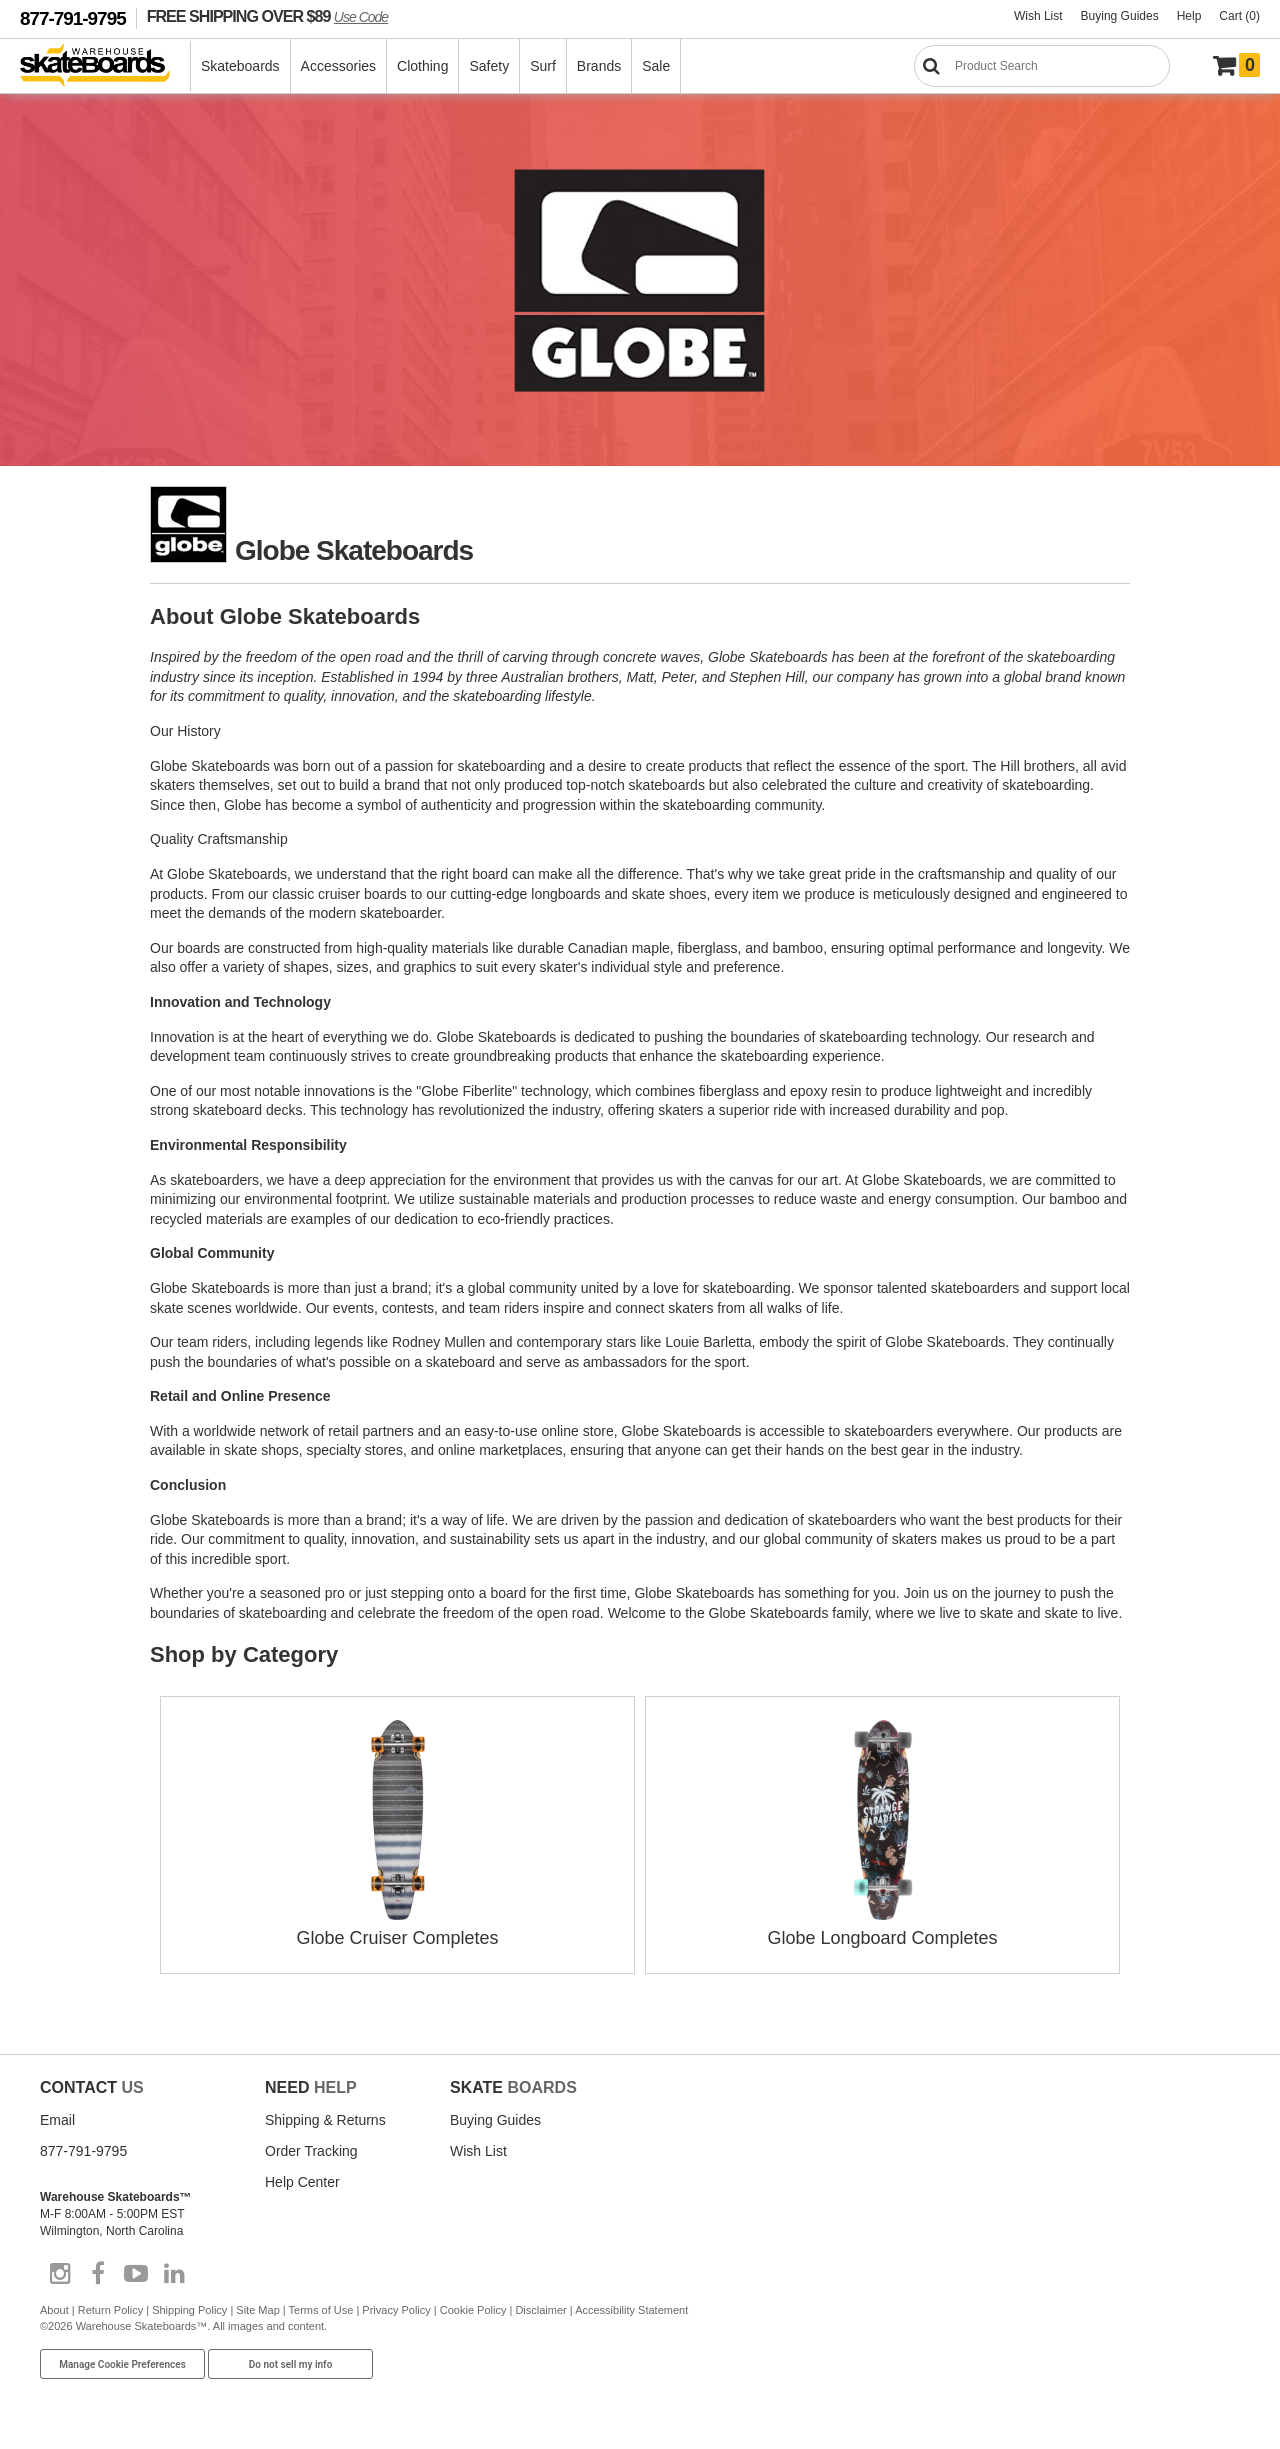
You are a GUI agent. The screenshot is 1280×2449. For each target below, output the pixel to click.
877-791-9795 (73, 18)
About (54, 2310)
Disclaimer (540, 2310)
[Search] (1042, 66)
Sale (656, 66)
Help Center (302, 2182)
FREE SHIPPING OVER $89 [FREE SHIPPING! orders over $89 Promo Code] (267, 16)
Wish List (1038, 16)
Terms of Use (321, 2310)
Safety (489, 66)
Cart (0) (1239, 16)
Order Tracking (311, 2151)
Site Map (257, 2310)
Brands (599, 66)
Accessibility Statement (631, 2310)
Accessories (338, 66)
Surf (543, 66)
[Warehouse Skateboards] (105, 66)
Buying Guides (1120, 16)
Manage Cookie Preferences (122, 2364)
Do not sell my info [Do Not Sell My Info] (291, 2364)
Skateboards (240, 66)
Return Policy (110, 2310)
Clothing (422, 66)
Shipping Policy (189, 2310)
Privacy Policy (396, 2310)
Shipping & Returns (325, 2120)
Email (57, 2120)
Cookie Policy (473, 2310)
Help (1189, 16)
